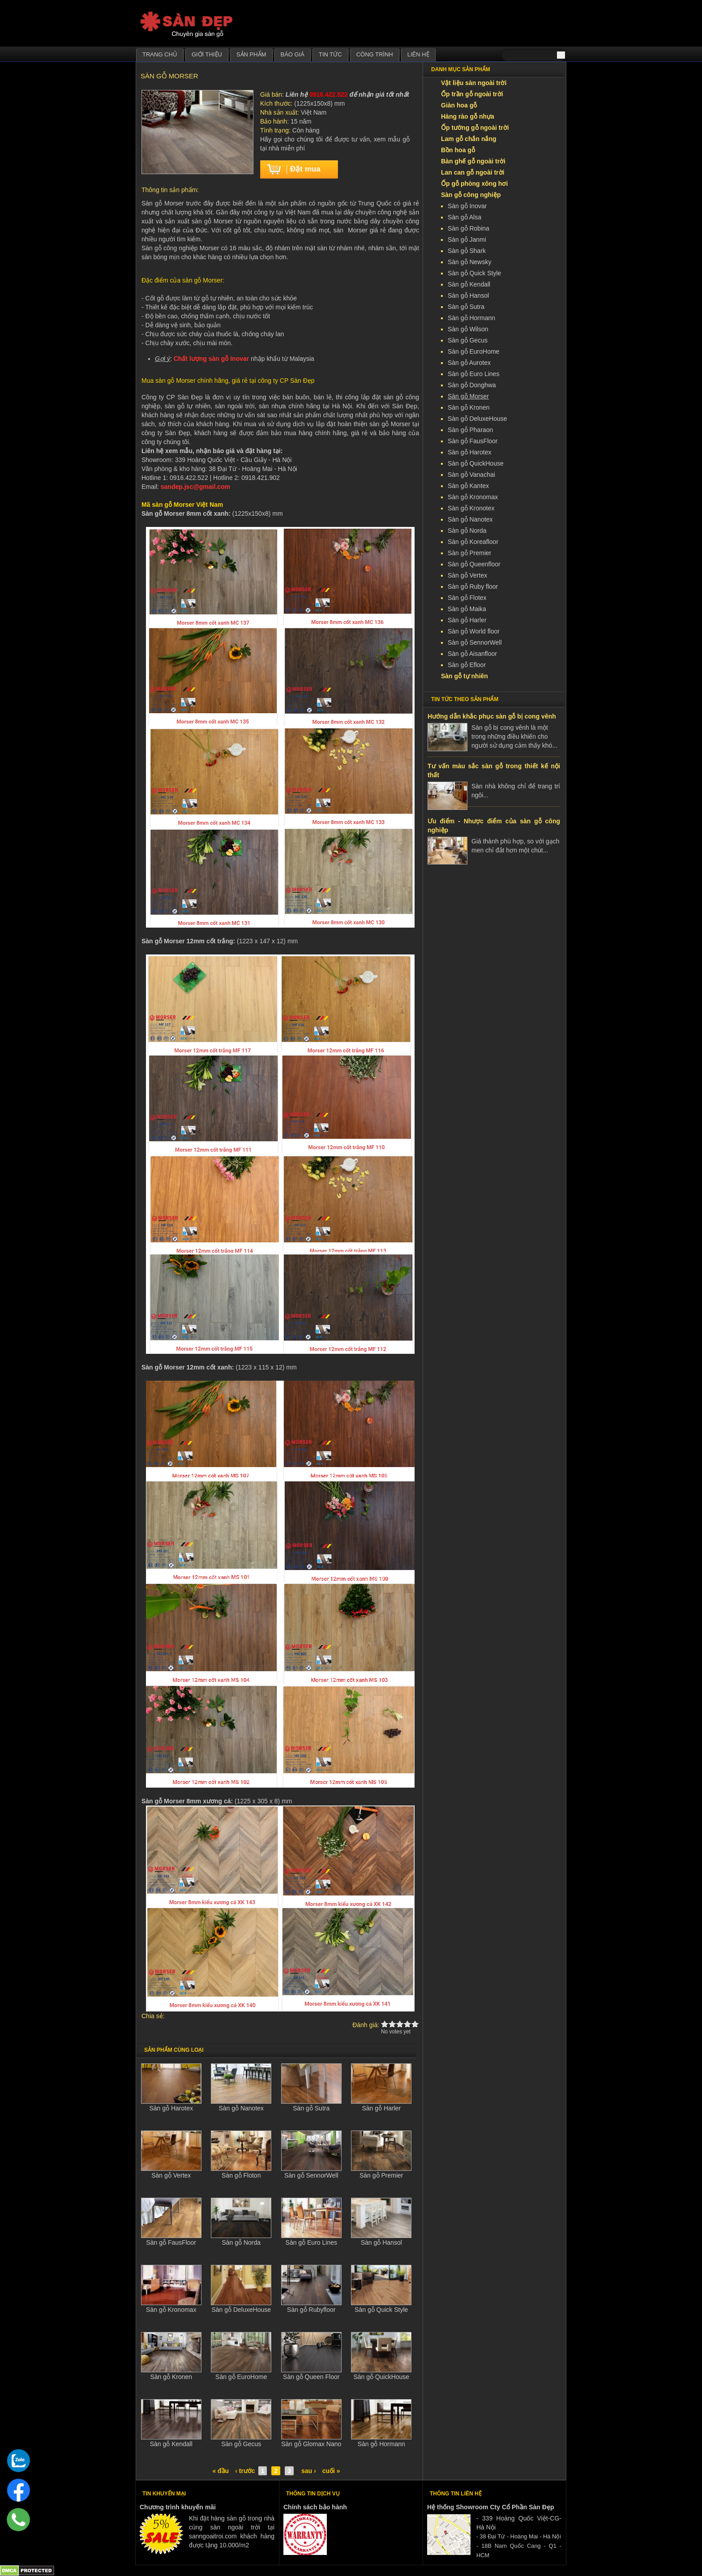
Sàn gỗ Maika (467, 608)
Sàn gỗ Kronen (171, 2376)
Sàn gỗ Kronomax (171, 2309)
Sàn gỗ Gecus (241, 2444)
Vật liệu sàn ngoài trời (473, 82)
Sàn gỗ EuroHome (241, 2376)
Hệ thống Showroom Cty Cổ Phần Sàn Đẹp (490, 2507)
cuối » (331, 2470)
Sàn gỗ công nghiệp (471, 194)
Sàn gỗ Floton (241, 2175)
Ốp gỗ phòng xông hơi (474, 183)
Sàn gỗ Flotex (467, 597)
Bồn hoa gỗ (458, 150)
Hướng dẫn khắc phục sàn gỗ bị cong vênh (492, 716)
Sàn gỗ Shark (467, 250)
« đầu (220, 2470)
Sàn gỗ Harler (381, 2108)
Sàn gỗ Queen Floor (311, 2376)
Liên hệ (418, 54)
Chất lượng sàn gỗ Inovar (211, 358)
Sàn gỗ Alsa (464, 217)
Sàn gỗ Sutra (311, 2108)
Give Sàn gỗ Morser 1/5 (385, 2023)
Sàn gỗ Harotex (171, 2108)
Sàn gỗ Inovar (467, 206)
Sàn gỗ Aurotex (469, 362)
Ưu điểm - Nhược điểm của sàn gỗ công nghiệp (494, 825)
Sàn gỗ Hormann (381, 2444)
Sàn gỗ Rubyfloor (311, 2309)
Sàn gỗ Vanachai (471, 474)
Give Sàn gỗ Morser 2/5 (392, 2023)
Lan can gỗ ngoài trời (472, 172)
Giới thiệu (207, 54)
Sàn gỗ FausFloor (171, 2242)
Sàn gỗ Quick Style (381, 2309)
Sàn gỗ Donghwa (472, 385)
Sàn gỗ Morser (468, 396)
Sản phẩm (251, 54)
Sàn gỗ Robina (468, 228)
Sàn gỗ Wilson (468, 329)
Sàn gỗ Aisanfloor (472, 653)
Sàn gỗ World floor (474, 631)
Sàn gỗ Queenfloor (474, 564)
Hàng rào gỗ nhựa (467, 116)
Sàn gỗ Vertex (171, 2175)
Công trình (374, 54)
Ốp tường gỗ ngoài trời (475, 127)
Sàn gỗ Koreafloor (473, 541)
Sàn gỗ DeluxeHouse (241, 2309)
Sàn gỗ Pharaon (470, 429)
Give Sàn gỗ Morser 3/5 (400, 2023)
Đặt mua (305, 169)
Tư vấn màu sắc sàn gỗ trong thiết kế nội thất (494, 770)
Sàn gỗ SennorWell (311, 2175)
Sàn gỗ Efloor (467, 664)
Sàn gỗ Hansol (381, 2242)
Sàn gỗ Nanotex (241, 2108)
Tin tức (330, 54)
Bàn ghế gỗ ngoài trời (473, 161)
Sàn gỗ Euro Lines (311, 2242)
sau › (308, 2470)
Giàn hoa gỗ (459, 105)
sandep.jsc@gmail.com (195, 486)
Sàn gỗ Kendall (171, 2444)
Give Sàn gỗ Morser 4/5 (407, 2023)
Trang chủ (159, 54)
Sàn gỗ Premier (381, 2175)
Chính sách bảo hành (315, 2507)
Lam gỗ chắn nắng (469, 138)
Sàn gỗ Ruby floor (473, 586)
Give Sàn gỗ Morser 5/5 (415, 2023)
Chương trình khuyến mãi (178, 2507)
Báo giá (292, 54)
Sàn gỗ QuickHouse (381, 2376)
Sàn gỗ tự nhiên (464, 676)
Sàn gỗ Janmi (467, 239)
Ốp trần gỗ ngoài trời (472, 94)
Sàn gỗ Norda (241, 2242)
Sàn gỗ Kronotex (471, 508)
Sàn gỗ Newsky (469, 261)
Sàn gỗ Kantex (468, 485)
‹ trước (245, 2470)
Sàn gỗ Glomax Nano (311, 2444)
